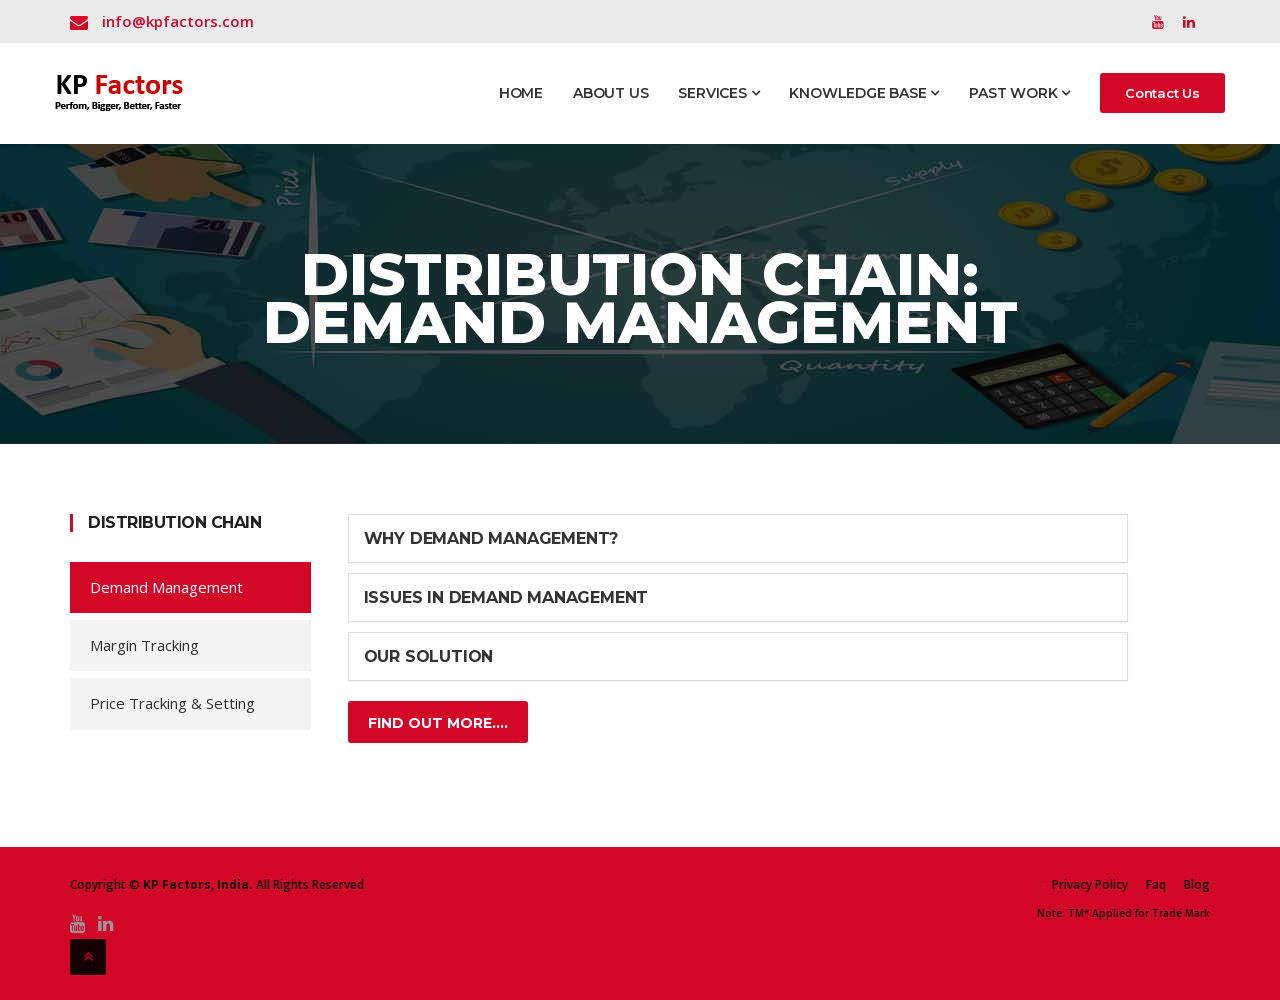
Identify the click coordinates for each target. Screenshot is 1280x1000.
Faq (1156, 885)
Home (521, 93)
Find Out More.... (438, 723)
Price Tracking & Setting (172, 703)
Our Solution (429, 656)
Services (718, 93)
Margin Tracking (144, 645)
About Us (610, 93)
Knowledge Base (864, 93)
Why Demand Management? (491, 538)
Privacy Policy (1090, 885)
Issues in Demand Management (506, 597)
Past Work (1019, 93)
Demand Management (166, 587)
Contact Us (1162, 93)
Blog (1197, 885)
